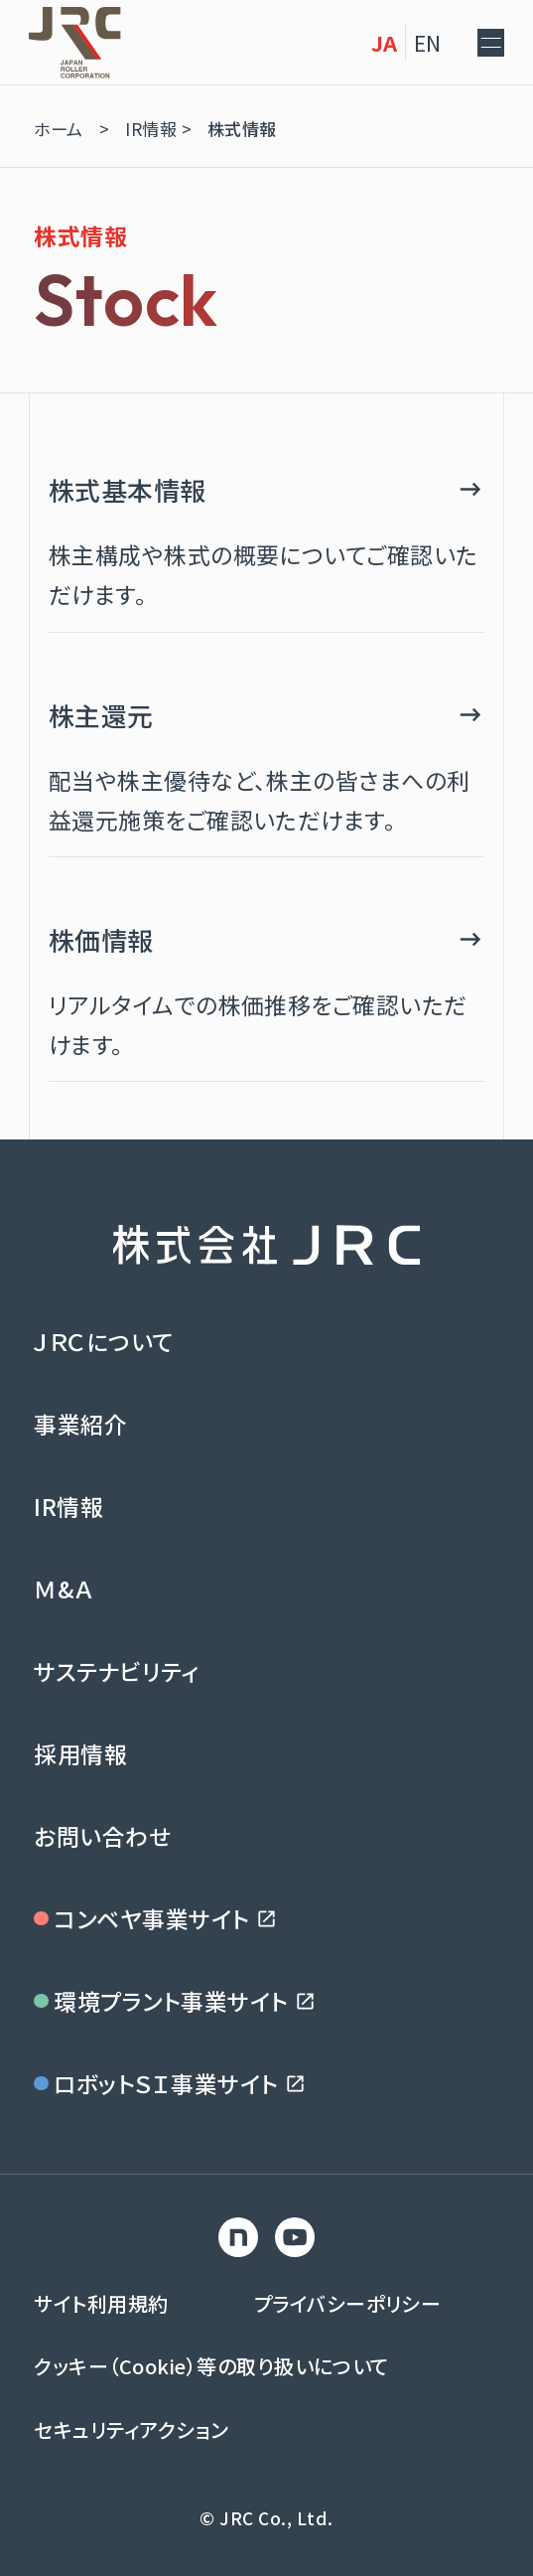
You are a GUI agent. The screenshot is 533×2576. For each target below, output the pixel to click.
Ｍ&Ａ (63, 1588)
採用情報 (80, 1753)
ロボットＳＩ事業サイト (170, 2083)
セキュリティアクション (131, 2429)
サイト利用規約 (101, 2303)
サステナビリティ (117, 1671)
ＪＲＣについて (103, 1341)
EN (398, 42)
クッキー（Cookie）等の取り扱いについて (211, 2365)
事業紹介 (80, 1423)
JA (354, 42)
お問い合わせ (102, 1836)
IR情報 (68, 1506)
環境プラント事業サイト (175, 2001)
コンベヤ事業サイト (156, 1918)
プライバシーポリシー (348, 2303)
